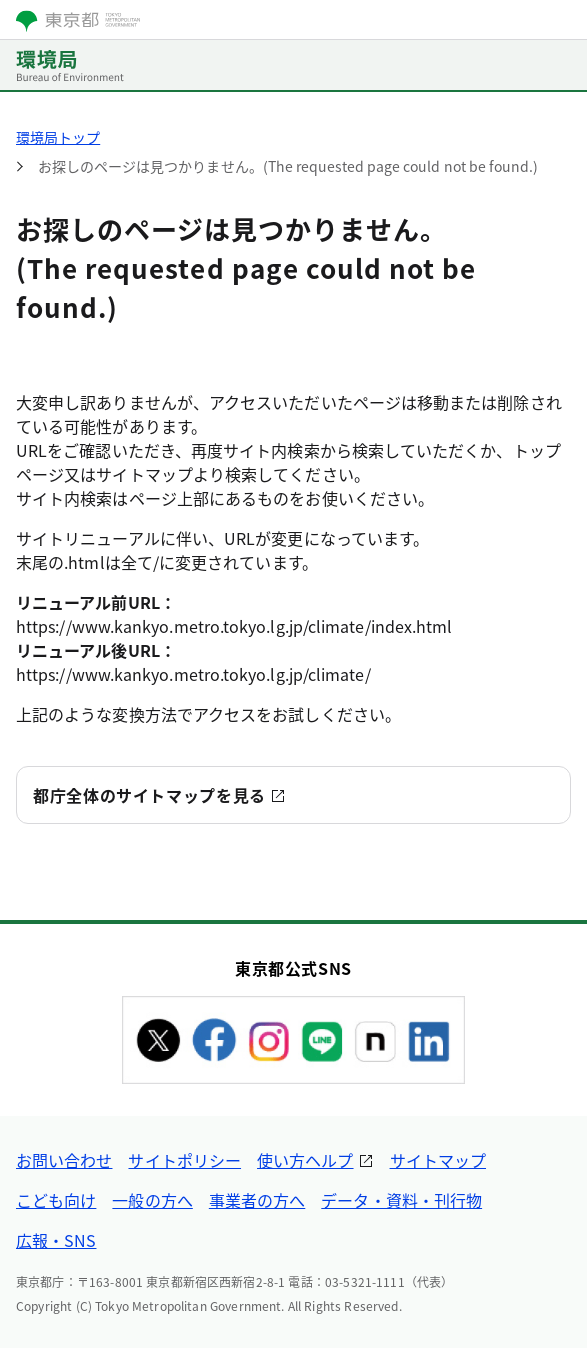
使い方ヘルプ (305, 1160)
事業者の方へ (257, 1200)
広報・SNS (56, 1240)
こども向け (56, 1200)
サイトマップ (438, 1160)
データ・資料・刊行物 (401, 1200)
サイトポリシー (184, 1160)
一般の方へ (152, 1200)
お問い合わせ (64, 1160)
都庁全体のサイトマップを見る (149, 795)
